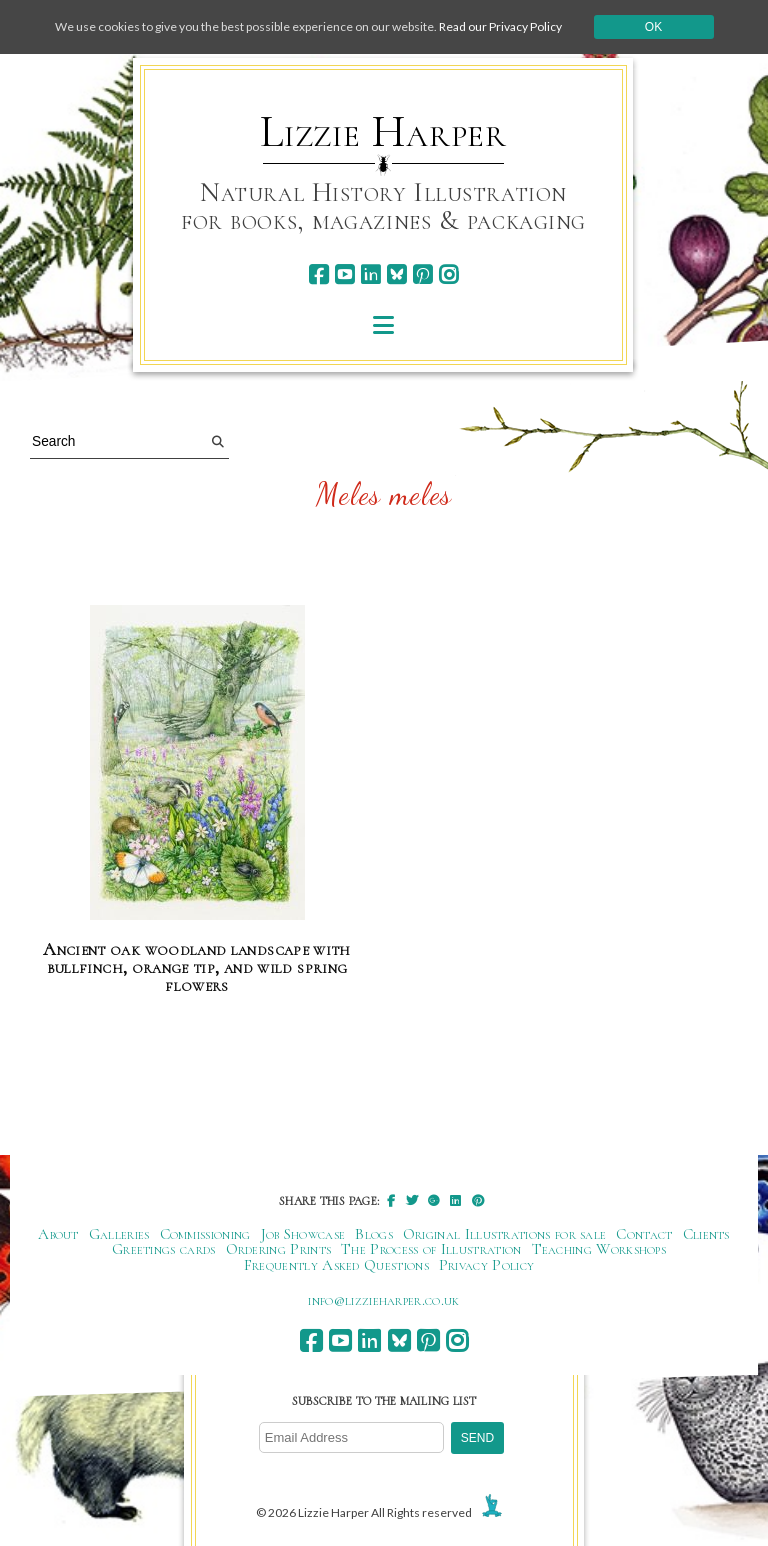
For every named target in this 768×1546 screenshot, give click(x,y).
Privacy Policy (486, 1265)
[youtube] (344, 274)
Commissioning (205, 1234)
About (58, 1234)
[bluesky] (396, 274)
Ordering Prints (279, 1249)
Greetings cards (164, 1249)
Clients (706, 1234)
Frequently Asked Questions (336, 1265)
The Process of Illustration (431, 1249)
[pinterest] (422, 274)
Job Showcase (303, 1234)
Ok (653, 27)
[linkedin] (370, 274)
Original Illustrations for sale (505, 1234)
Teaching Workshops (599, 1249)
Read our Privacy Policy (500, 26)
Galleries (119, 1234)
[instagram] (448, 274)
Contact (644, 1234)
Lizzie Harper (383, 132)
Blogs (374, 1234)
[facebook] (318, 274)
